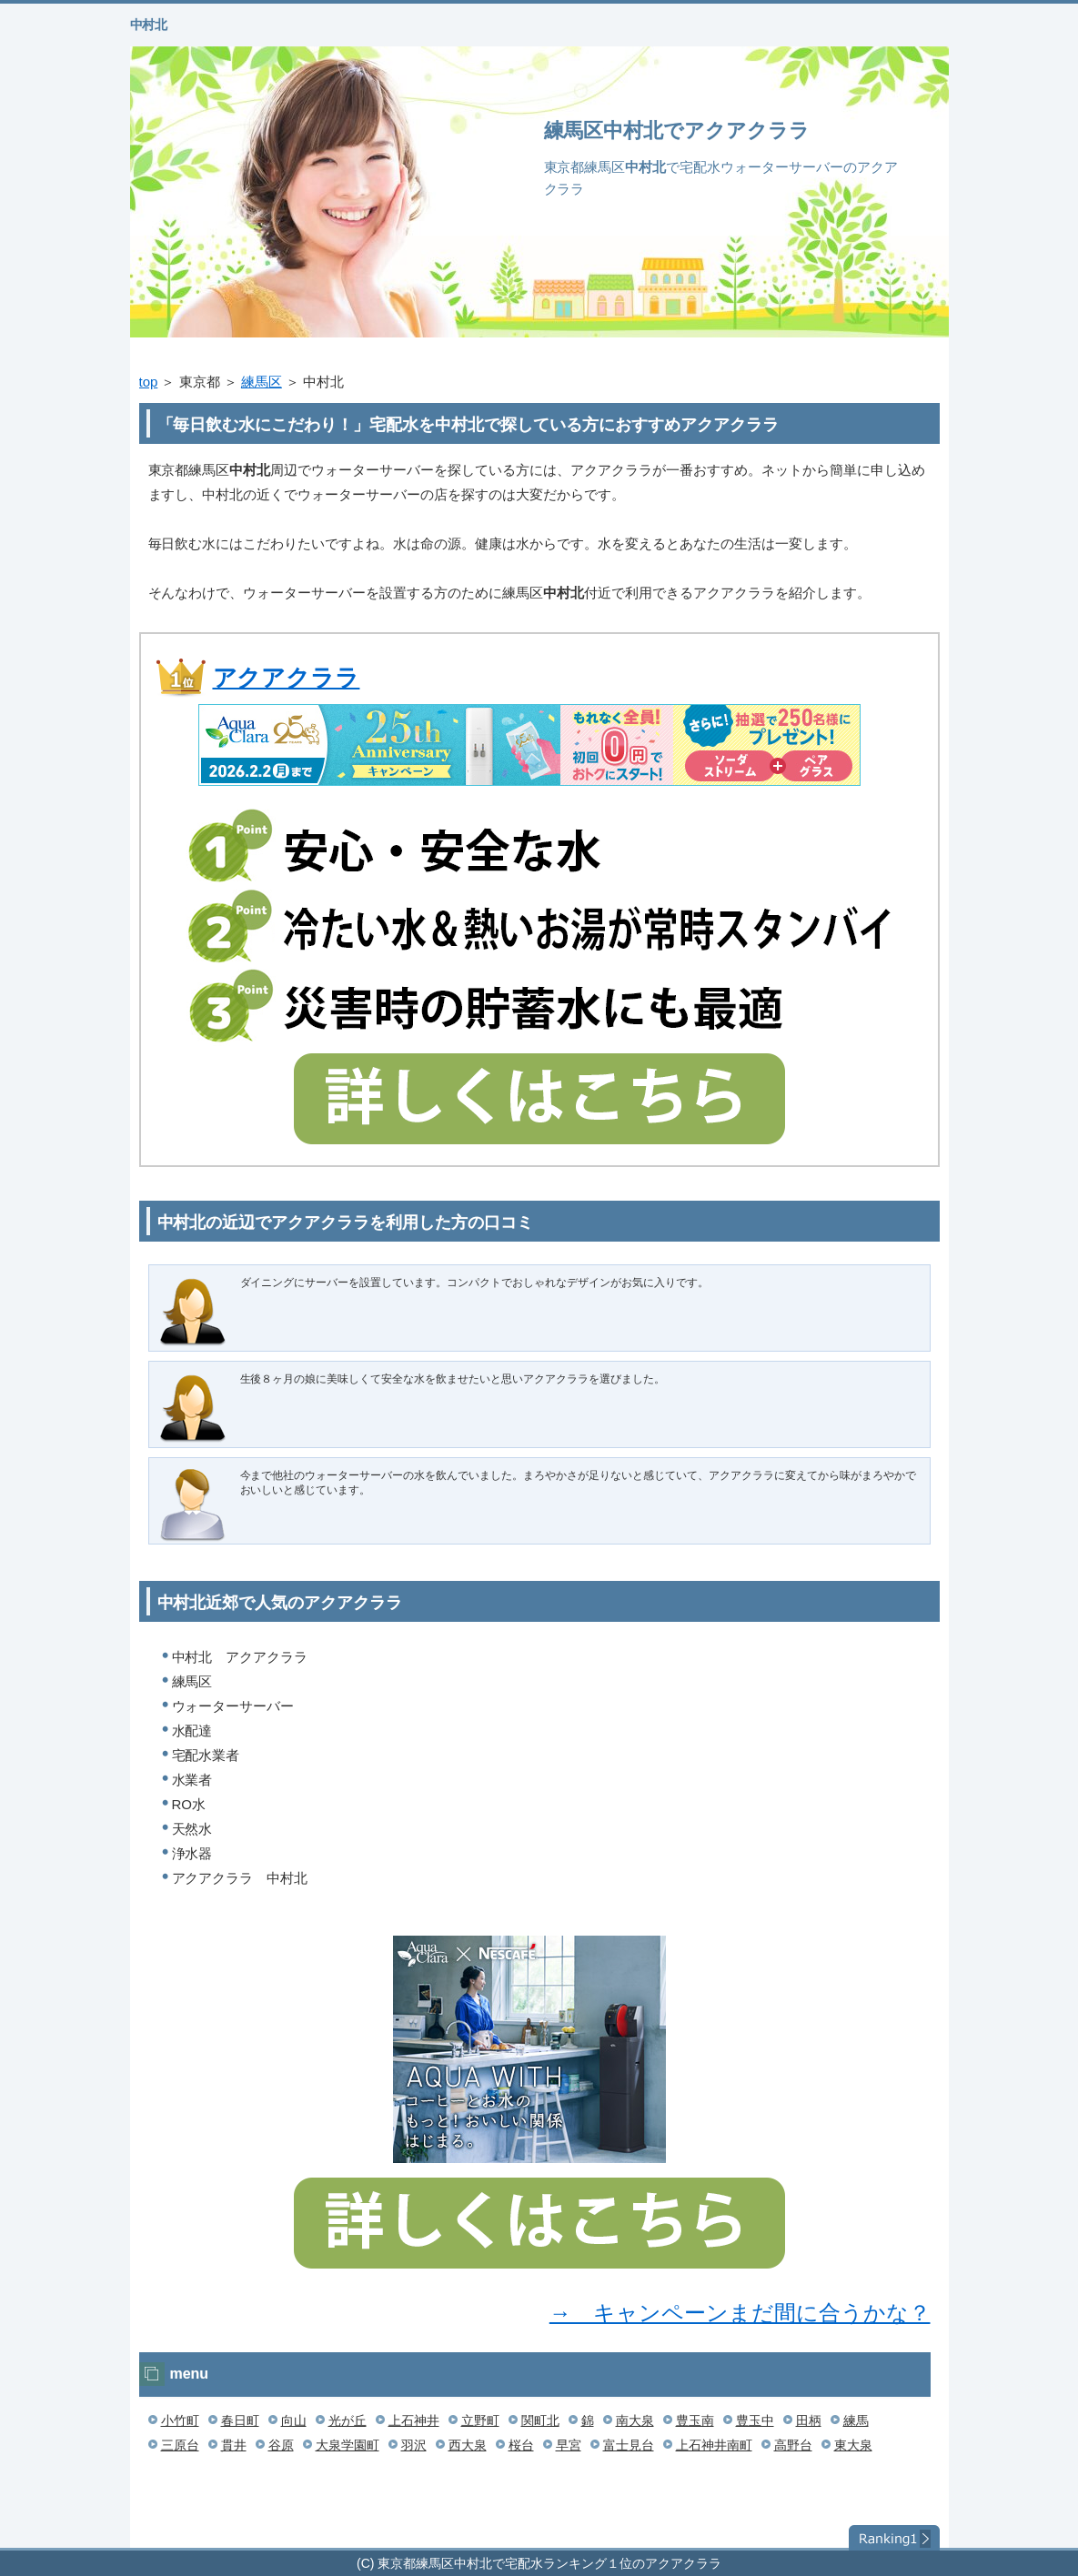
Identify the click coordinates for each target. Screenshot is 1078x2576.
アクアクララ (286, 677)
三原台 (180, 2445)
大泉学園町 (347, 2445)
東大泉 (853, 2445)
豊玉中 (755, 2420)
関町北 (540, 2420)
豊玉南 (695, 2420)
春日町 (240, 2420)
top (148, 381)
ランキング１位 (894, 2538)
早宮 (568, 2445)
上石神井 (413, 2420)
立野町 (480, 2420)
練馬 (856, 2420)
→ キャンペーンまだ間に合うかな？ (740, 2312)
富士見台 (628, 2445)
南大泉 (635, 2420)
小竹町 (180, 2420)
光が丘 (347, 2420)
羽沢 (414, 2445)
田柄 (808, 2420)
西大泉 (467, 2445)
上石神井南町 (714, 2445)
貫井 (234, 2445)
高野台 (793, 2445)
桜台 (521, 2445)
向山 (294, 2420)
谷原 (281, 2445)
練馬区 (261, 381)
